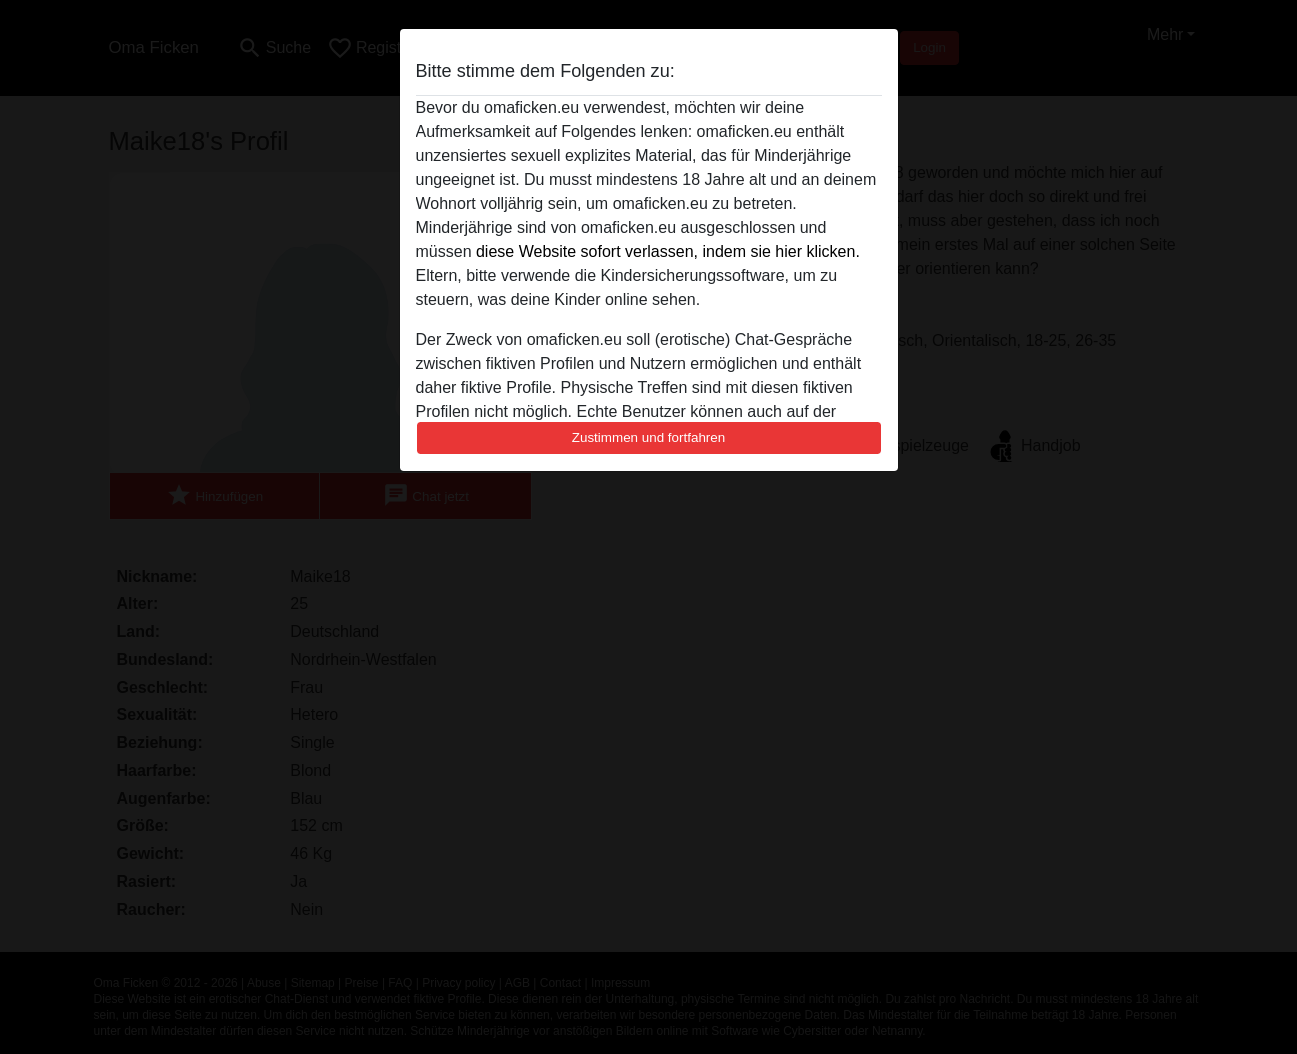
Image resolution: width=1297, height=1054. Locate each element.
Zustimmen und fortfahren (649, 437)
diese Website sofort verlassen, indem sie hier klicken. (668, 251)
